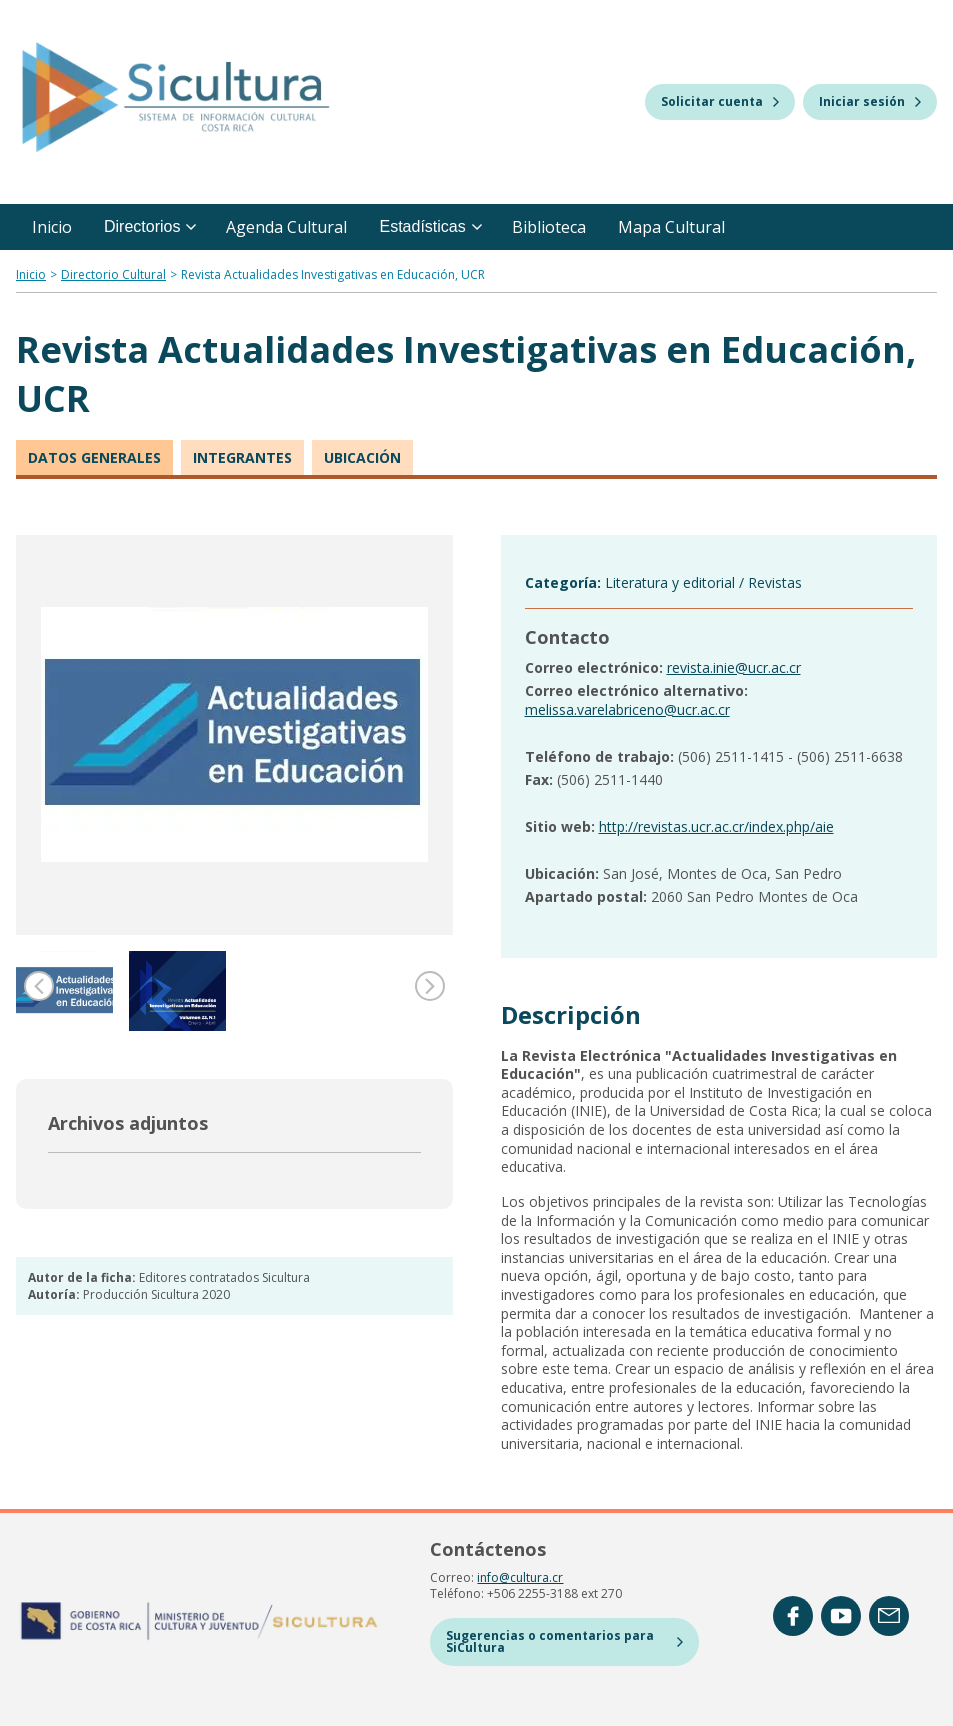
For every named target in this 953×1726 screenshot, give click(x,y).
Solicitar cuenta (720, 101)
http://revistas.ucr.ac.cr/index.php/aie (716, 826)
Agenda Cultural (286, 227)
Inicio (52, 227)
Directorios (150, 226)
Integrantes (242, 457)
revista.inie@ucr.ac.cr (734, 667)
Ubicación (362, 457)
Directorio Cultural (113, 274)
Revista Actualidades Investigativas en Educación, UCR (333, 274)
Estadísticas (430, 226)
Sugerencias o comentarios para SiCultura (564, 1641)
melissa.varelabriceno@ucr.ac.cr (627, 709)
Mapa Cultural (671, 227)
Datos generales (94, 457)
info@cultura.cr (520, 1577)
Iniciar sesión (870, 101)
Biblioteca (549, 227)
